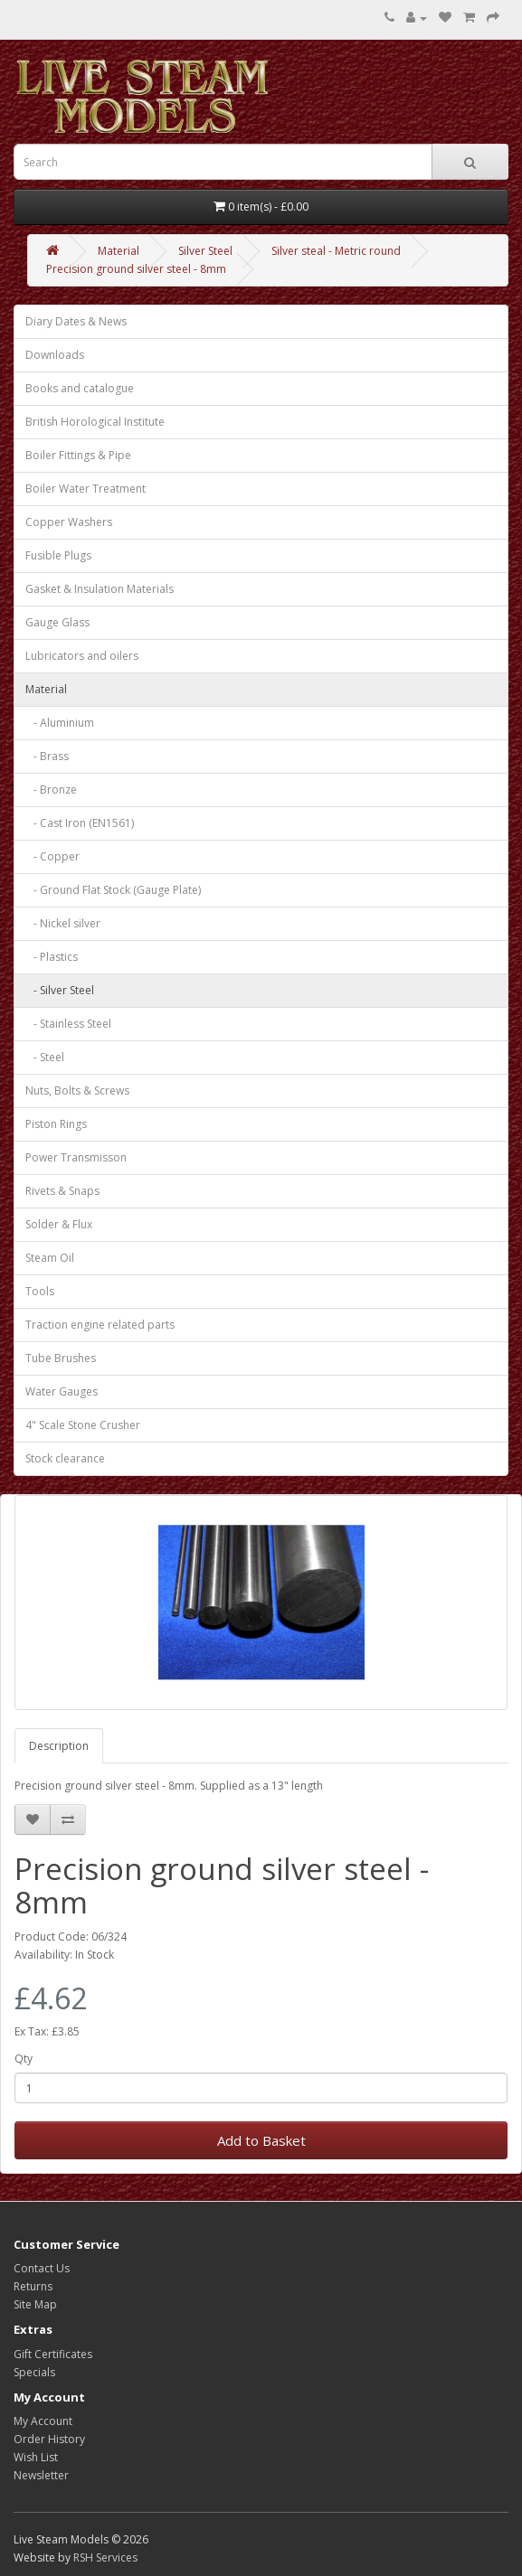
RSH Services (105, 2557)
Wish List (36, 2457)
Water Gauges (61, 1391)
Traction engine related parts (100, 1324)
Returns (33, 2286)
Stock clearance (65, 1458)
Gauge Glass (57, 622)
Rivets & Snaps (62, 1191)
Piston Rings (56, 1124)
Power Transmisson (76, 1157)
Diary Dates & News (76, 321)
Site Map (35, 2304)
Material (118, 251)
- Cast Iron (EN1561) (79, 823)
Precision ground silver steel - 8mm (136, 269)
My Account (43, 2421)
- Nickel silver (62, 923)
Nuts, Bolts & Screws (77, 1090)
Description (59, 1745)
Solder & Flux (58, 1224)
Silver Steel (205, 251)
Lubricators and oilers (81, 655)
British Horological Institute (95, 421)
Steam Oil (49, 1257)
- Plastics (51, 956)
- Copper (52, 856)
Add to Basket (261, 2140)
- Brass (47, 756)
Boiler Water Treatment (85, 488)
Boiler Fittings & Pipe (78, 455)
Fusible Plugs (58, 555)
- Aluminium (59, 722)
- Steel (44, 1057)
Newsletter (41, 2475)
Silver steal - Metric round (336, 251)
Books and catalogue (79, 388)
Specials (34, 2372)
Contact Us (42, 2268)
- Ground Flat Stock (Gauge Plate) (113, 890)
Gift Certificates (53, 2354)
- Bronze (51, 789)
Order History (49, 2439)
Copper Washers (68, 522)
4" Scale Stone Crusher (82, 1425)
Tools (39, 1291)
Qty (23, 2058)
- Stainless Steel (68, 1023)
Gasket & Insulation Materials (99, 589)
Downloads (54, 354)
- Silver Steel (59, 990)
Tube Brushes (60, 1358)
